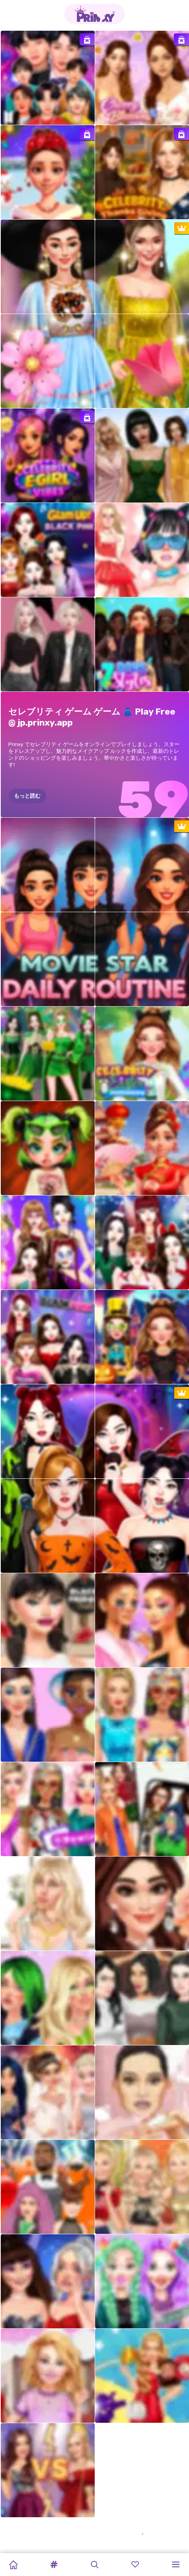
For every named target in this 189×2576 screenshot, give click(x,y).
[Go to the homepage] (94, 14)
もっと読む (27, 796)
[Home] (13, 2564)
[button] (53, 2564)
